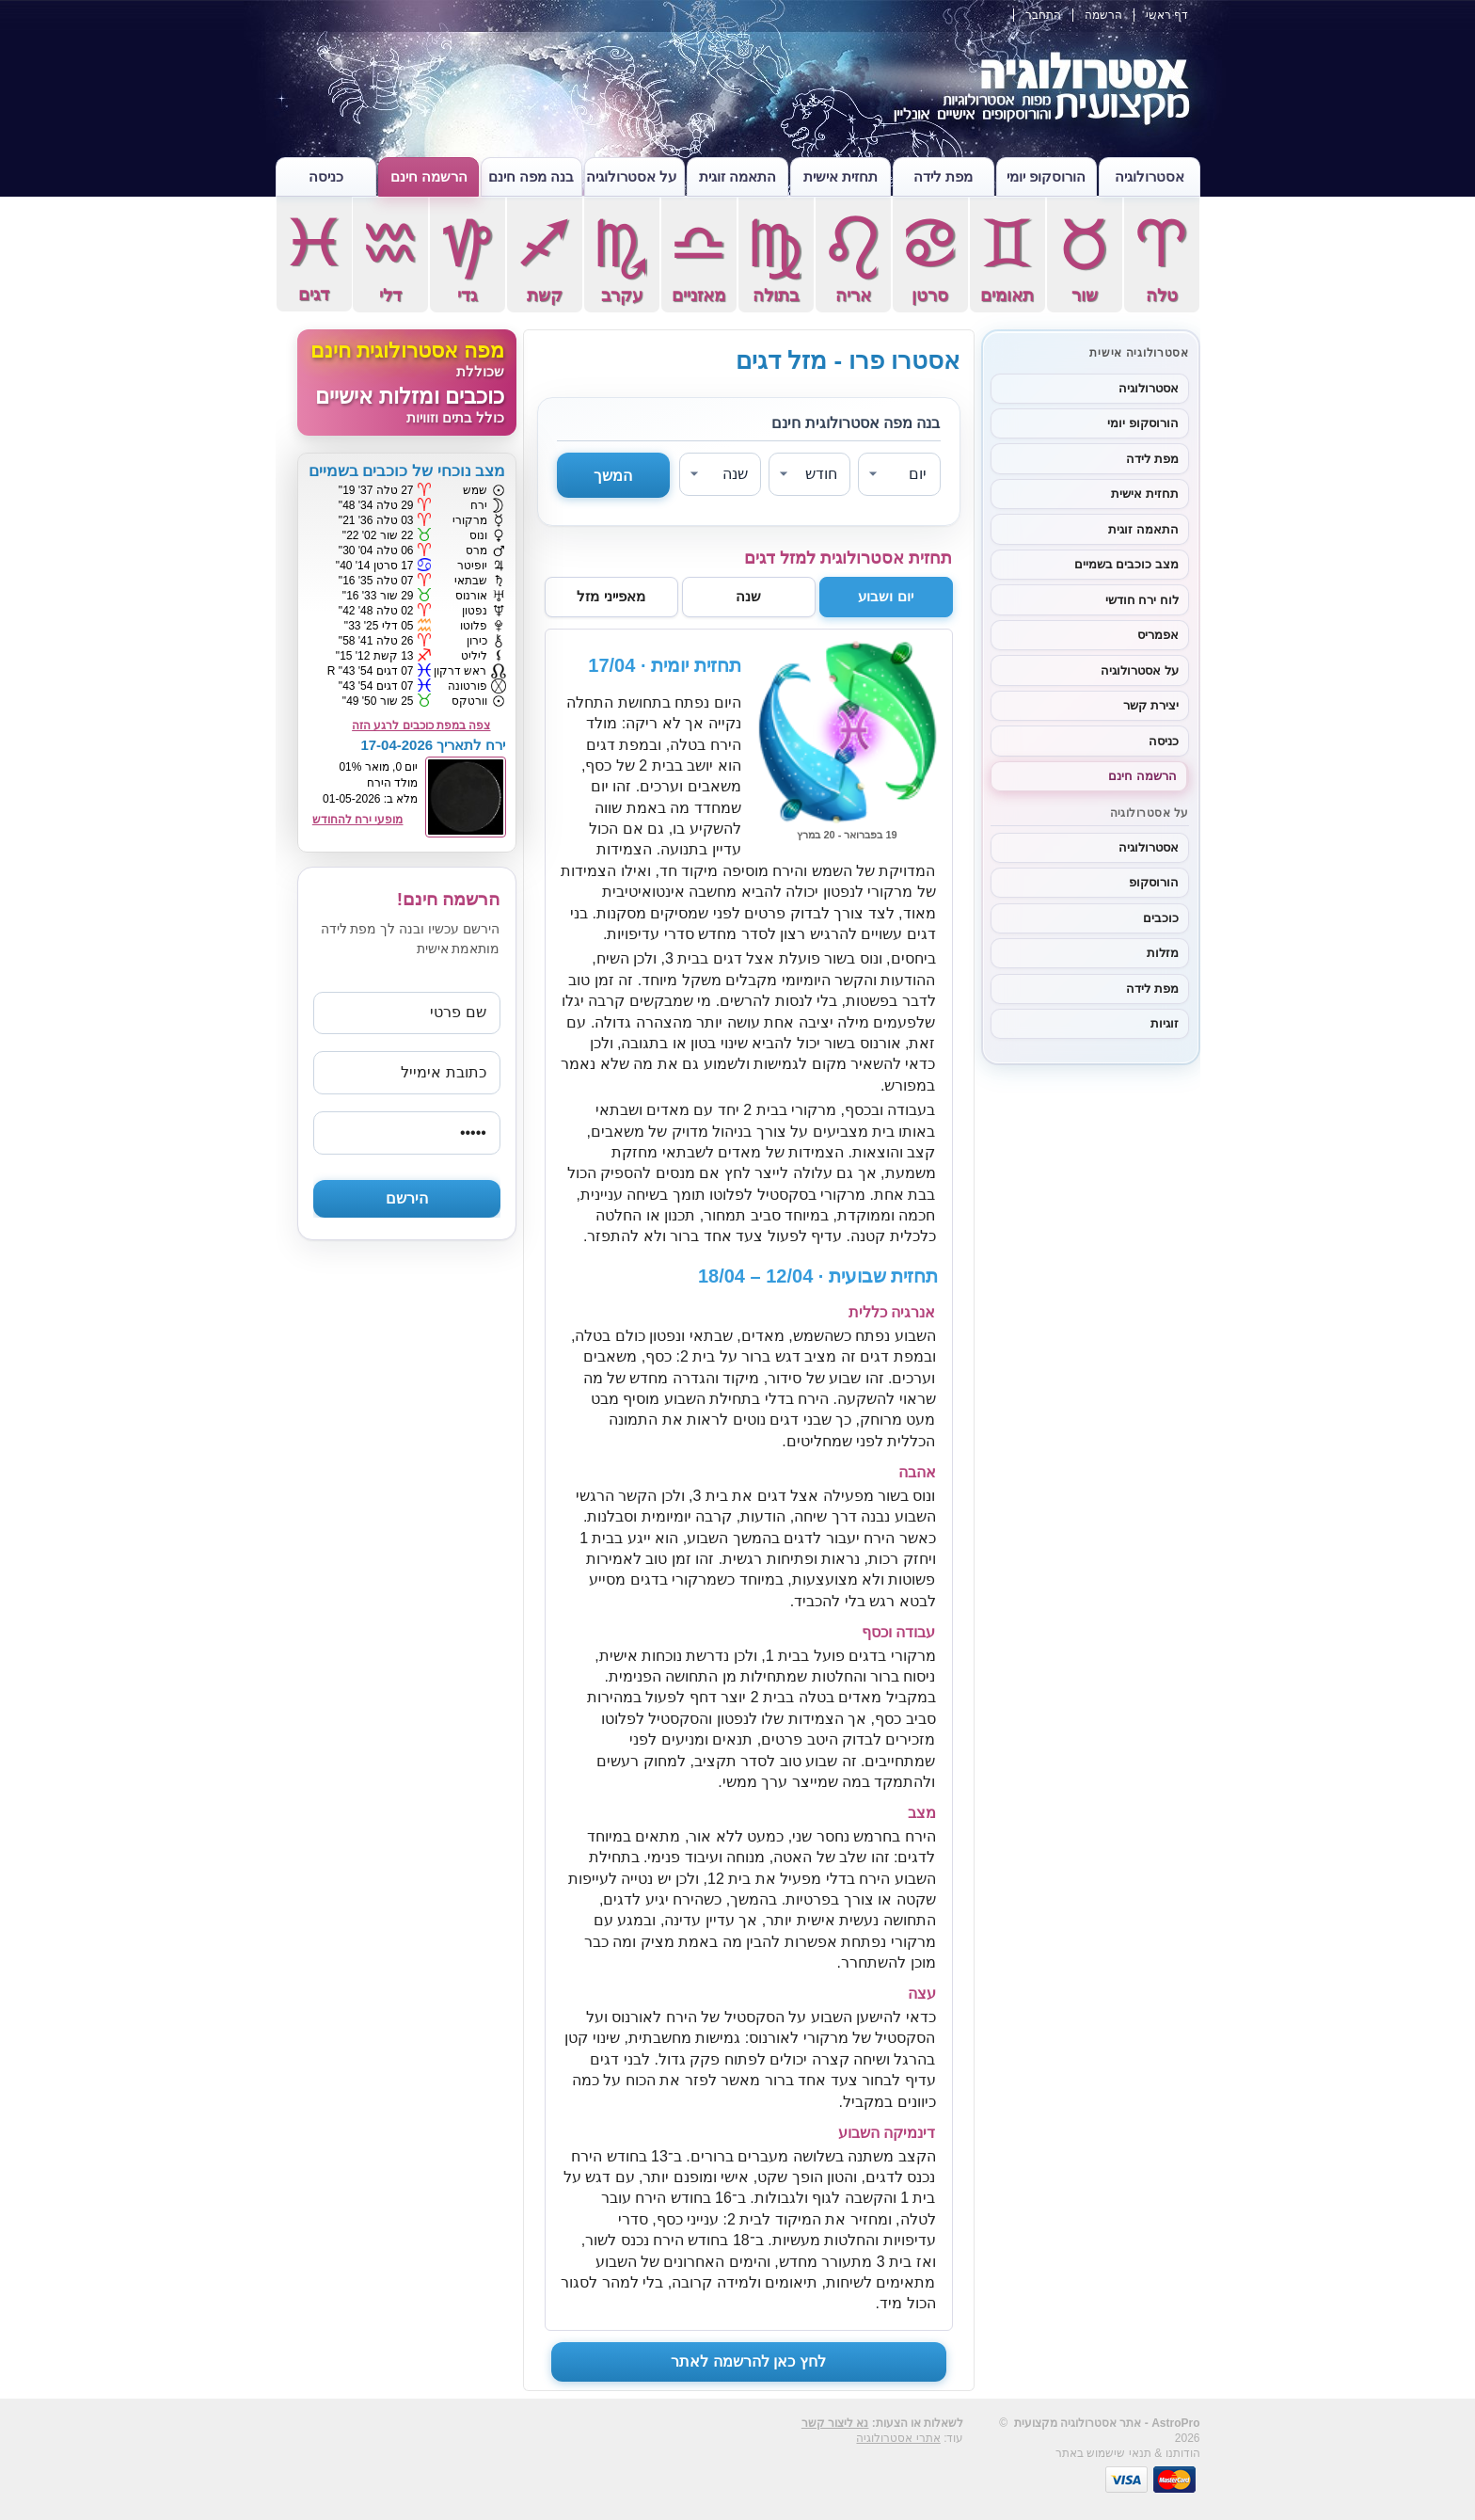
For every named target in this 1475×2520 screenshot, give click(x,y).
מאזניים (699, 258)
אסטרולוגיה (1149, 176)
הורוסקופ (1154, 882)
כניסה (326, 176)
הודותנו (1183, 2453)
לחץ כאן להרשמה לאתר (748, 2361)
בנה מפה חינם (531, 176)
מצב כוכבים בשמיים (1126, 564)
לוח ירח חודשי (1142, 600)
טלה (1161, 258)
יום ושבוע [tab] (885, 596)
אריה (853, 258)
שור (1084, 258)
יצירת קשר (1151, 705)
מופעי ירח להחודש (358, 819)
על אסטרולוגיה (631, 176)
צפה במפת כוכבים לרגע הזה (421, 725)
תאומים (1007, 258)
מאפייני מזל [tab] (610, 596)
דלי (390, 258)
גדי (467, 258)
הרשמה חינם (429, 176)
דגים (314, 257)
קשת (544, 258)
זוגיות (1164, 1023)
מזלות (1163, 953)
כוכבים (1161, 918)
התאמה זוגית (737, 176)
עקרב (621, 258)
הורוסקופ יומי (1046, 176)
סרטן (930, 258)
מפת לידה (943, 176)
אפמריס (1158, 635)
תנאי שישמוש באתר (1103, 2453)
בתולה (776, 258)
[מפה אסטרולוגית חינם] (406, 382)
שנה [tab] (748, 596)
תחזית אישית (840, 176)
